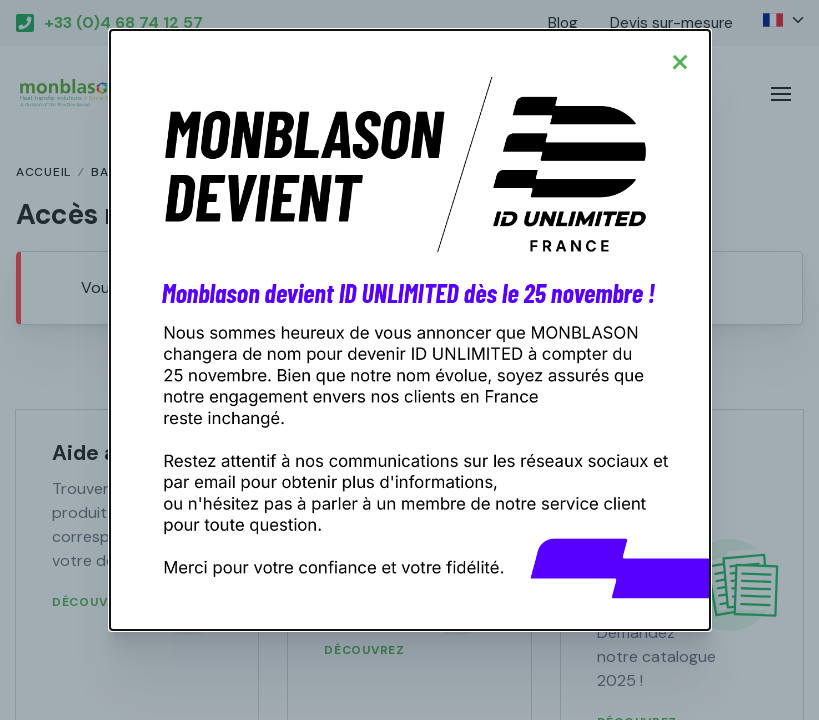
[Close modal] (680, 60)
